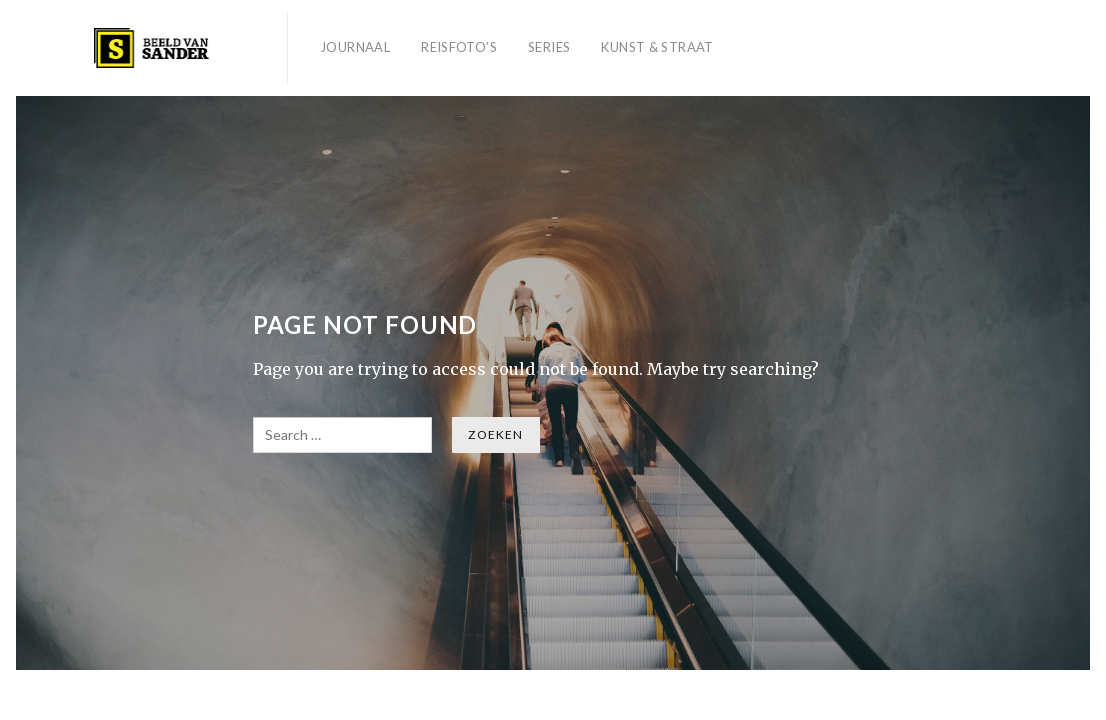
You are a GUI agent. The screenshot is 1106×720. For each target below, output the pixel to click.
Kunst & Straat (657, 47)
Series (549, 47)
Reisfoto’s (459, 47)
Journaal (355, 47)
